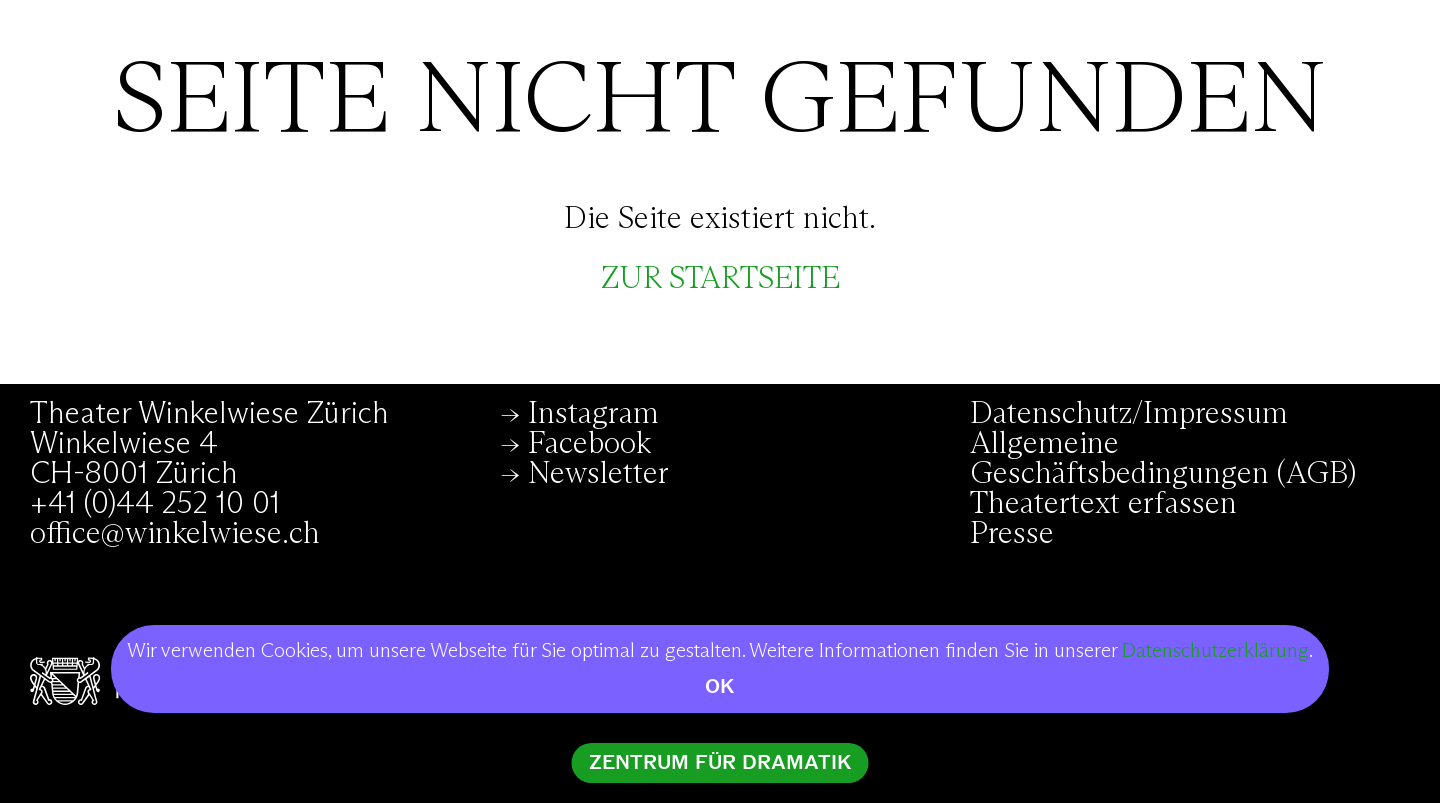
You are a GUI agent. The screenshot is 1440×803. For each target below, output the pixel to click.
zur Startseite (720, 279)
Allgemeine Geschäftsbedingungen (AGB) (1163, 459)
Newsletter (598, 474)
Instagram (593, 414)
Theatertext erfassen (1103, 504)
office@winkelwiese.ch (175, 534)
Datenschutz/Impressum (1129, 414)
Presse (1012, 534)
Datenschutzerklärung (1215, 651)
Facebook (589, 444)
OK (720, 686)
